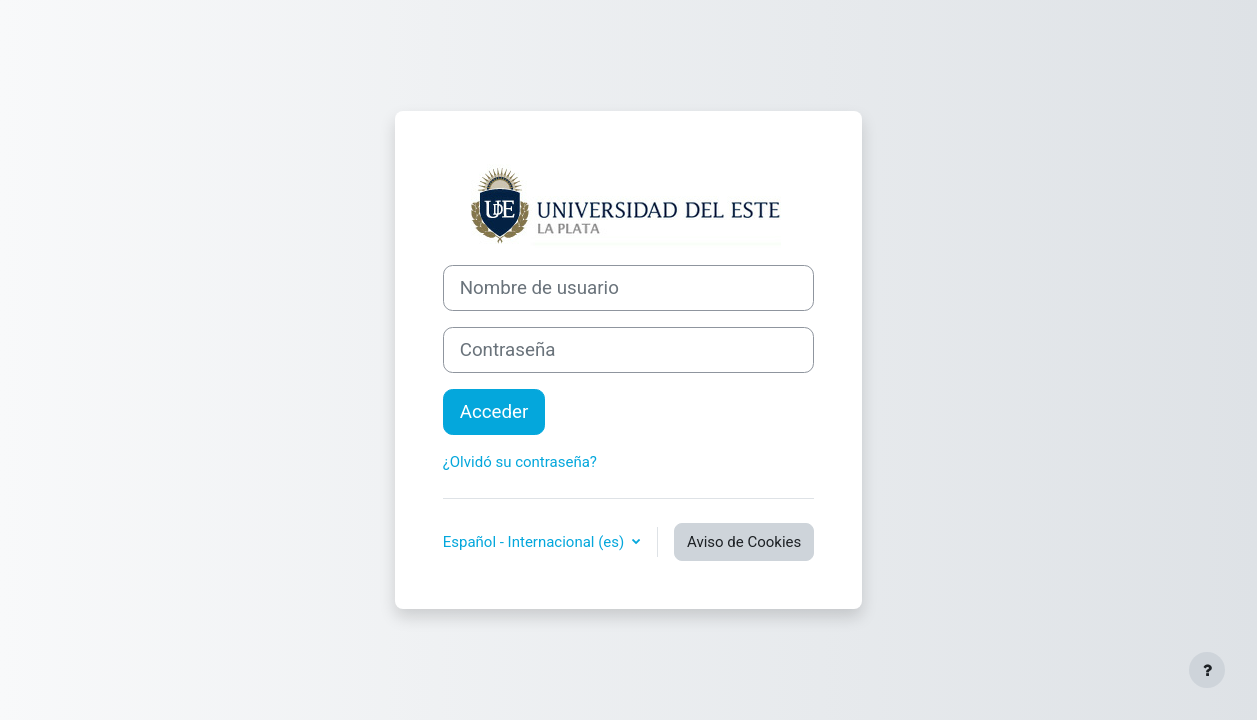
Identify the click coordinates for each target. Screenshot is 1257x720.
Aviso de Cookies (744, 542)
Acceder (494, 412)
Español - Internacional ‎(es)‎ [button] (535, 542)
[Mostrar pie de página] (1207, 670)
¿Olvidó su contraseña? (520, 462)
